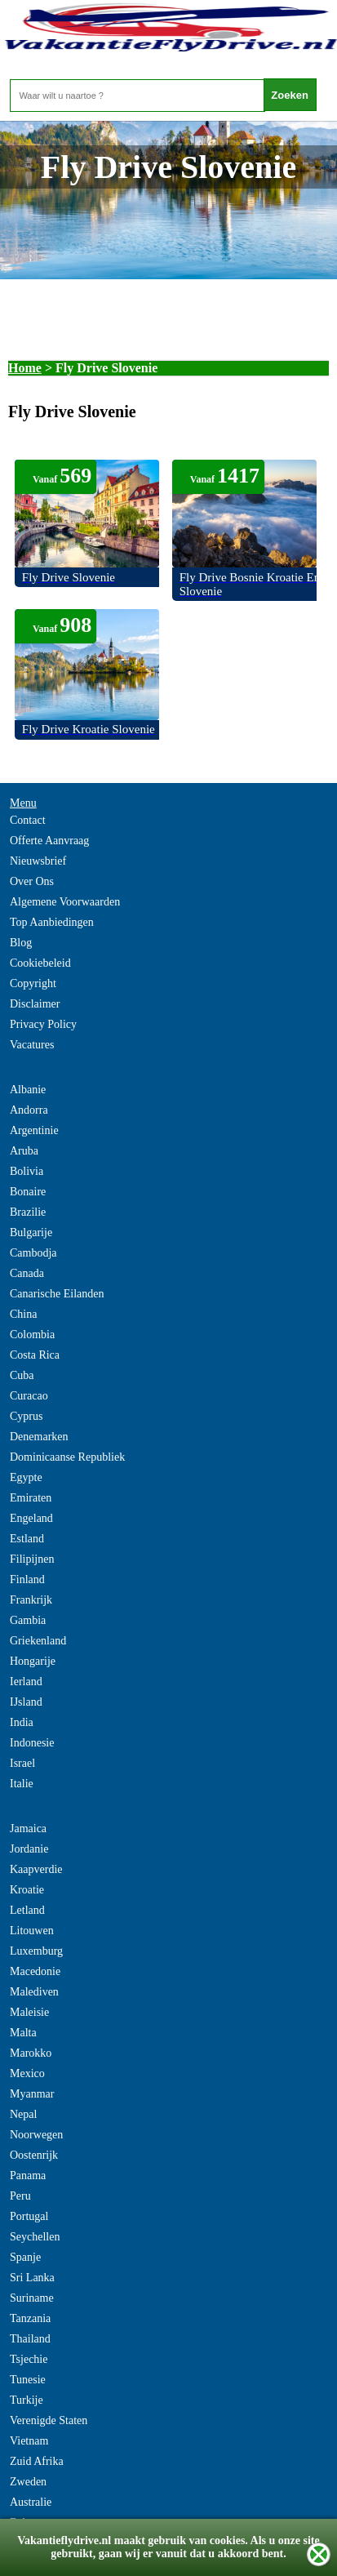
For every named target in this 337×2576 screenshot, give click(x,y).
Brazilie (28, 1212)
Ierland (26, 1681)
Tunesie (28, 2380)
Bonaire (28, 1192)
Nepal (23, 2114)
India (21, 1722)
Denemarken (39, 1436)
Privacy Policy (43, 1024)
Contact (28, 820)
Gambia (28, 1620)
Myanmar (32, 2094)
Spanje (25, 2257)
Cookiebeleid (40, 963)
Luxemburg (36, 1951)
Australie (30, 2502)
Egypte (26, 1477)
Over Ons (32, 881)
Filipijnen (32, 1559)
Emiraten (30, 1498)
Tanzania (30, 2318)
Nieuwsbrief (38, 861)
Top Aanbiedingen (52, 922)
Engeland (31, 1518)
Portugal (29, 2216)
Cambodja (33, 1253)
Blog (21, 943)
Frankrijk (31, 1600)
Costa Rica (35, 1355)
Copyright (33, 983)
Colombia (32, 1334)
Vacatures (32, 1045)
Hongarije (32, 1661)
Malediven (34, 1992)
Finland (27, 1579)
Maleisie (29, 2012)
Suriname (32, 2298)
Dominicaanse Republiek (67, 1457)
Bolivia (26, 1171)
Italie (21, 1783)
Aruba (24, 1151)
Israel (22, 1763)
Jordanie (29, 1849)
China (23, 1314)
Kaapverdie (36, 1869)
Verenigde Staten (48, 2420)
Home (25, 368)
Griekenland (38, 1641)
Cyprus (26, 1416)
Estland (27, 1539)
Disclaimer (35, 1004)
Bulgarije (31, 1232)
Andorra (29, 1110)
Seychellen (35, 2237)
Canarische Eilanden (57, 1294)
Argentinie (34, 1130)
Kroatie (27, 1890)
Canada (27, 1273)
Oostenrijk (34, 2155)
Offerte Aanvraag (49, 840)
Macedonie (35, 1971)
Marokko (30, 2053)
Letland (27, 1910)
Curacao (29, 1396)
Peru (20, 2196)
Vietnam (29, 2441)
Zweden (28, 2482)
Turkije (26, 2400)
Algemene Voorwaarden (65, 902)
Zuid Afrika (37, 2461)
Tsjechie (28, 2359)
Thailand (30, 2339)
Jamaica (28, 1828)
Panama (28, 2175)
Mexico (27, 2073)
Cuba (22, 1375)
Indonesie (32, 1743)
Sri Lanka (32, 2277)
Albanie (28, 1089)
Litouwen (32, 1930)
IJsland (26, 1702)
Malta (23, 2033)
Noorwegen (36, 2135)
